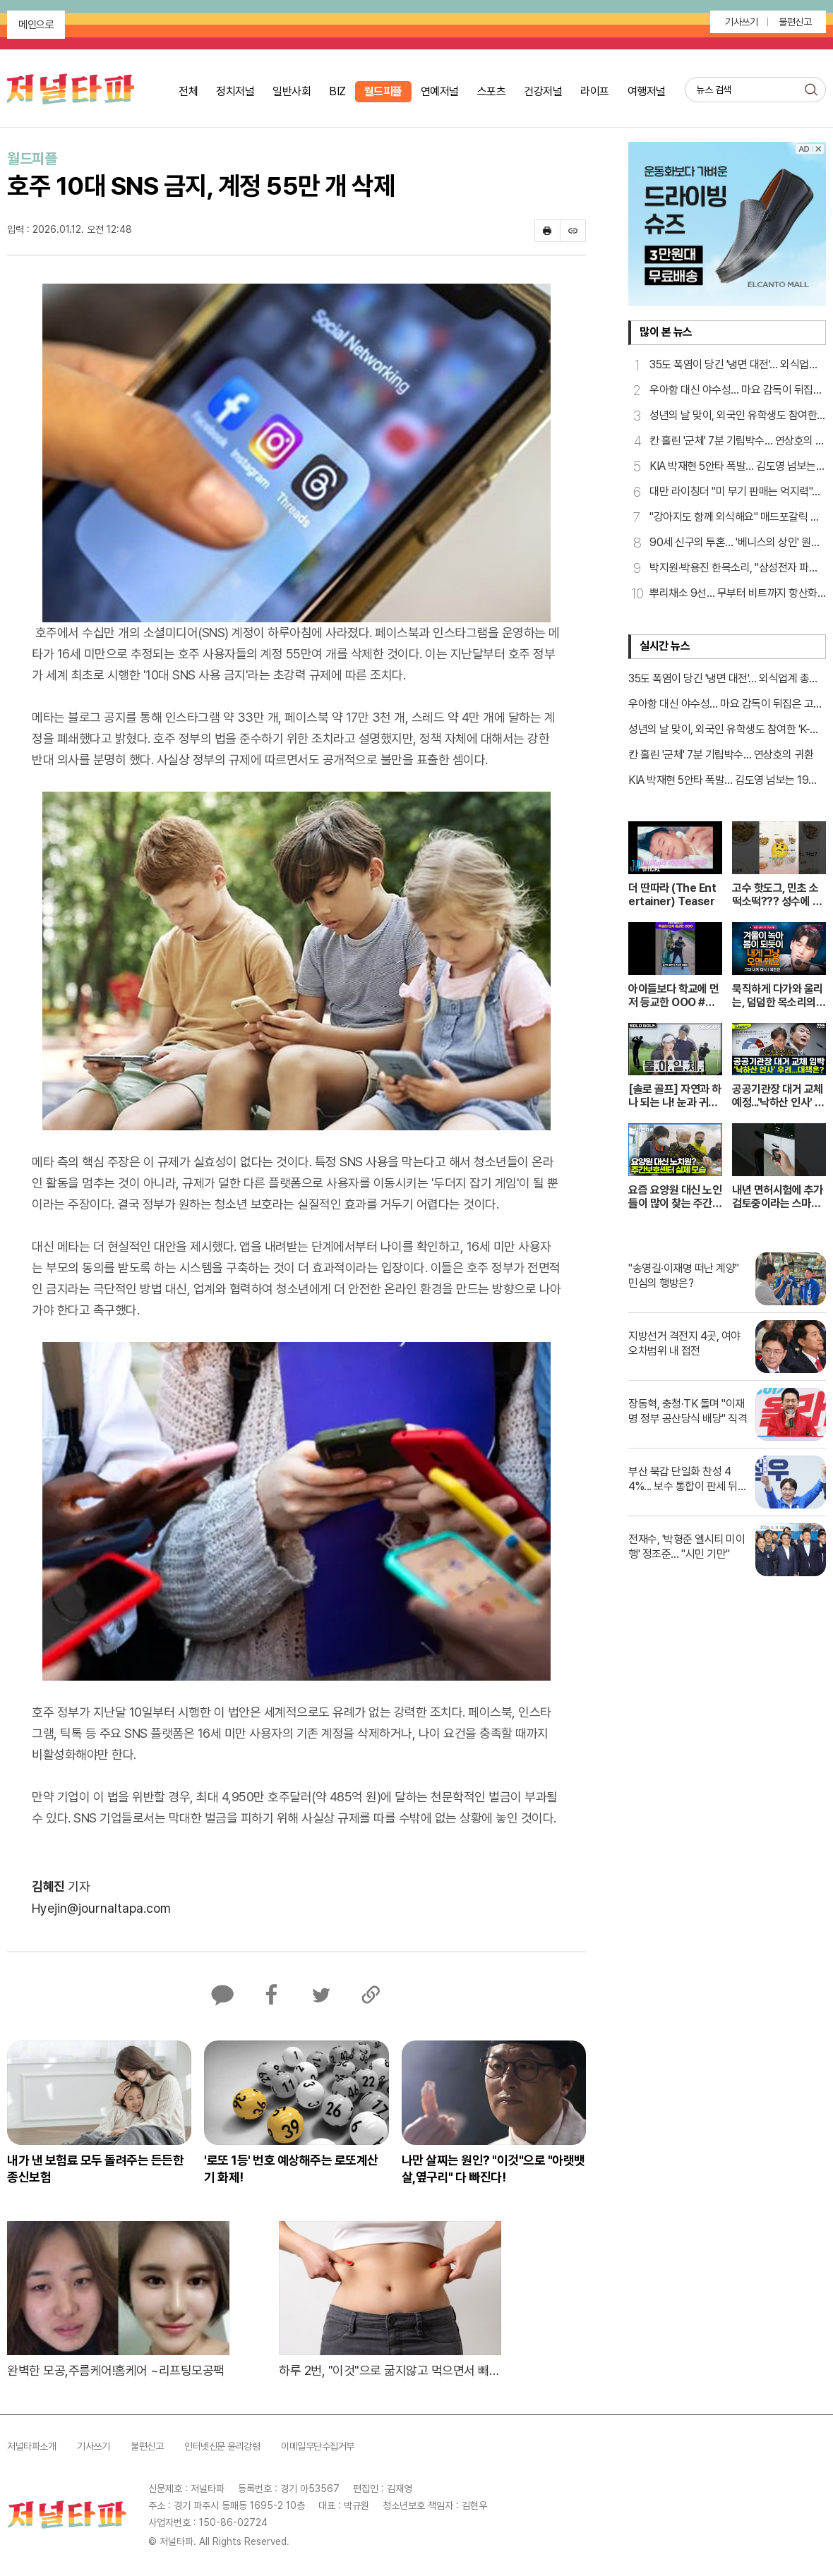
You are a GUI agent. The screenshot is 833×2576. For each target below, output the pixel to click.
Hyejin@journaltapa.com (101, 1908)
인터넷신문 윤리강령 (222, 2446)
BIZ (337, 91)
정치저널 (235, 91)
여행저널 (647, 91)
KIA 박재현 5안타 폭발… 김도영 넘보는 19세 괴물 (723, 781)
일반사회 (291, 91)
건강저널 (543, 91)
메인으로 (36, 24)
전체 (188, 91)
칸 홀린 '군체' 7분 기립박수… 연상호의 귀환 (720, 754)
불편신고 (795, 22)
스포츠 (491, 91)
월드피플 (383, 91)
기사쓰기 (741, 22)
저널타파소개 (31, 2446)
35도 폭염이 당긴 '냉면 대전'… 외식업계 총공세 (723, 679)
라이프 (594, 91)
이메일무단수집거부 (317, 2446)
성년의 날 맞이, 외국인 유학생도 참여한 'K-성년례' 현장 (724, 730)
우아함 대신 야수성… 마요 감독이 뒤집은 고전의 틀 (725, 705)
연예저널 (440, 91)
